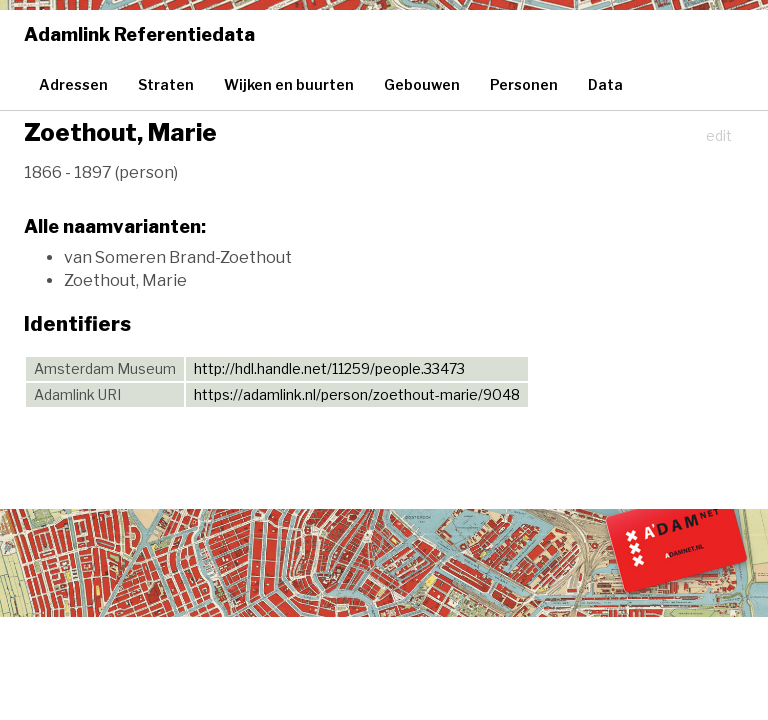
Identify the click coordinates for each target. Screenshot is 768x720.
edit (719, 135)
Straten (166, 84)
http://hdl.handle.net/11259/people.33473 (329, 368)
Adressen (73, 84)
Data (605, 84)
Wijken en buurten (289, 84)
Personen (524, 84)
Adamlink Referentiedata (139, 34)
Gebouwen (422, 84)
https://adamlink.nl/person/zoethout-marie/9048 (357, 394)
